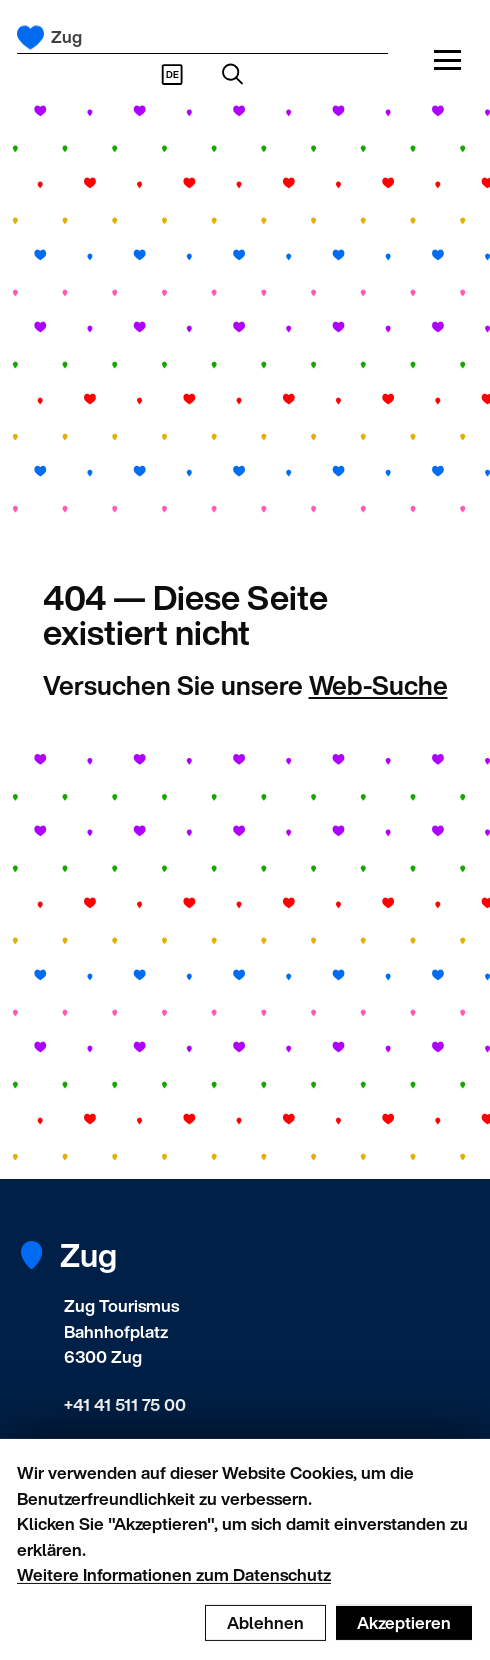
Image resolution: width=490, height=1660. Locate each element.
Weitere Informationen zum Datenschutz (174, 1588)
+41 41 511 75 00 (125, 1404)
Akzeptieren (404, 1636)
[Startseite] (30, 37)
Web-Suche (378, 685)
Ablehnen (265, 1636)
